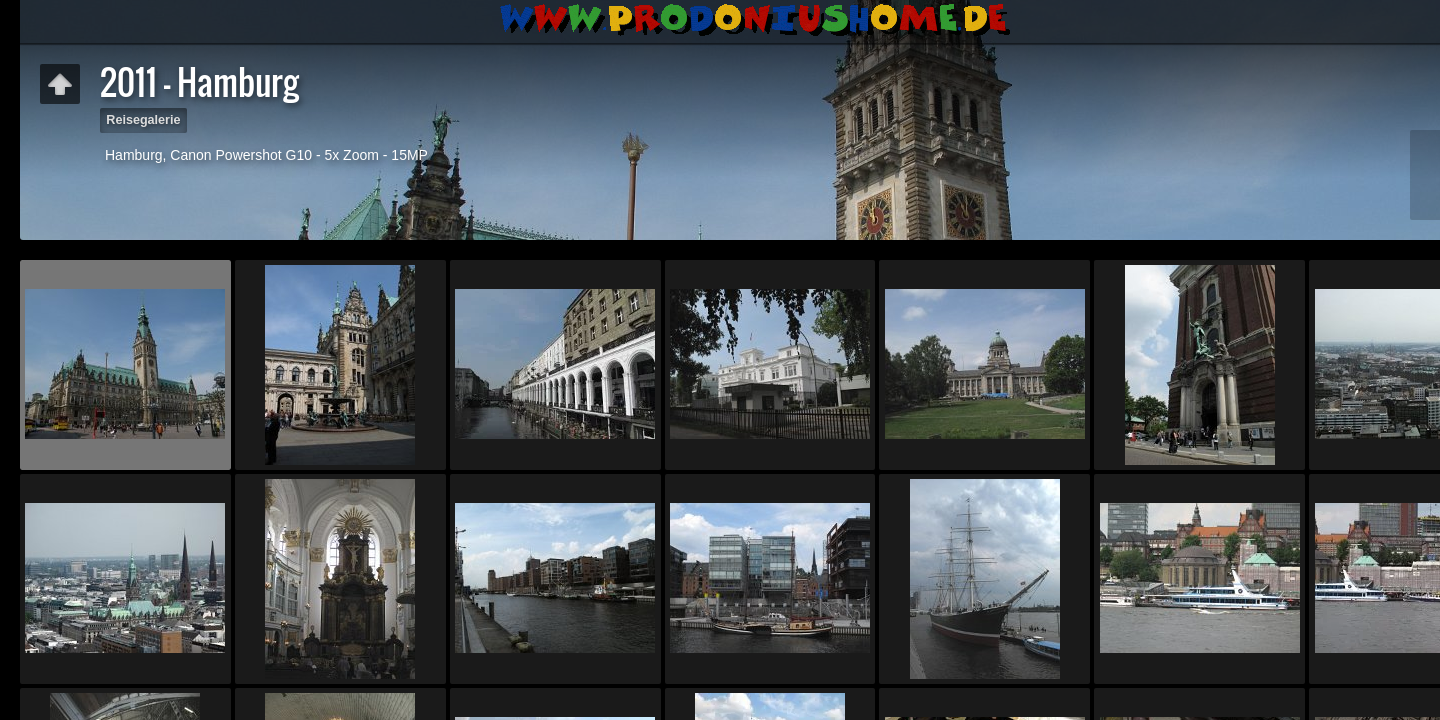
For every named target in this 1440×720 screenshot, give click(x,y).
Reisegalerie (143, 120)
